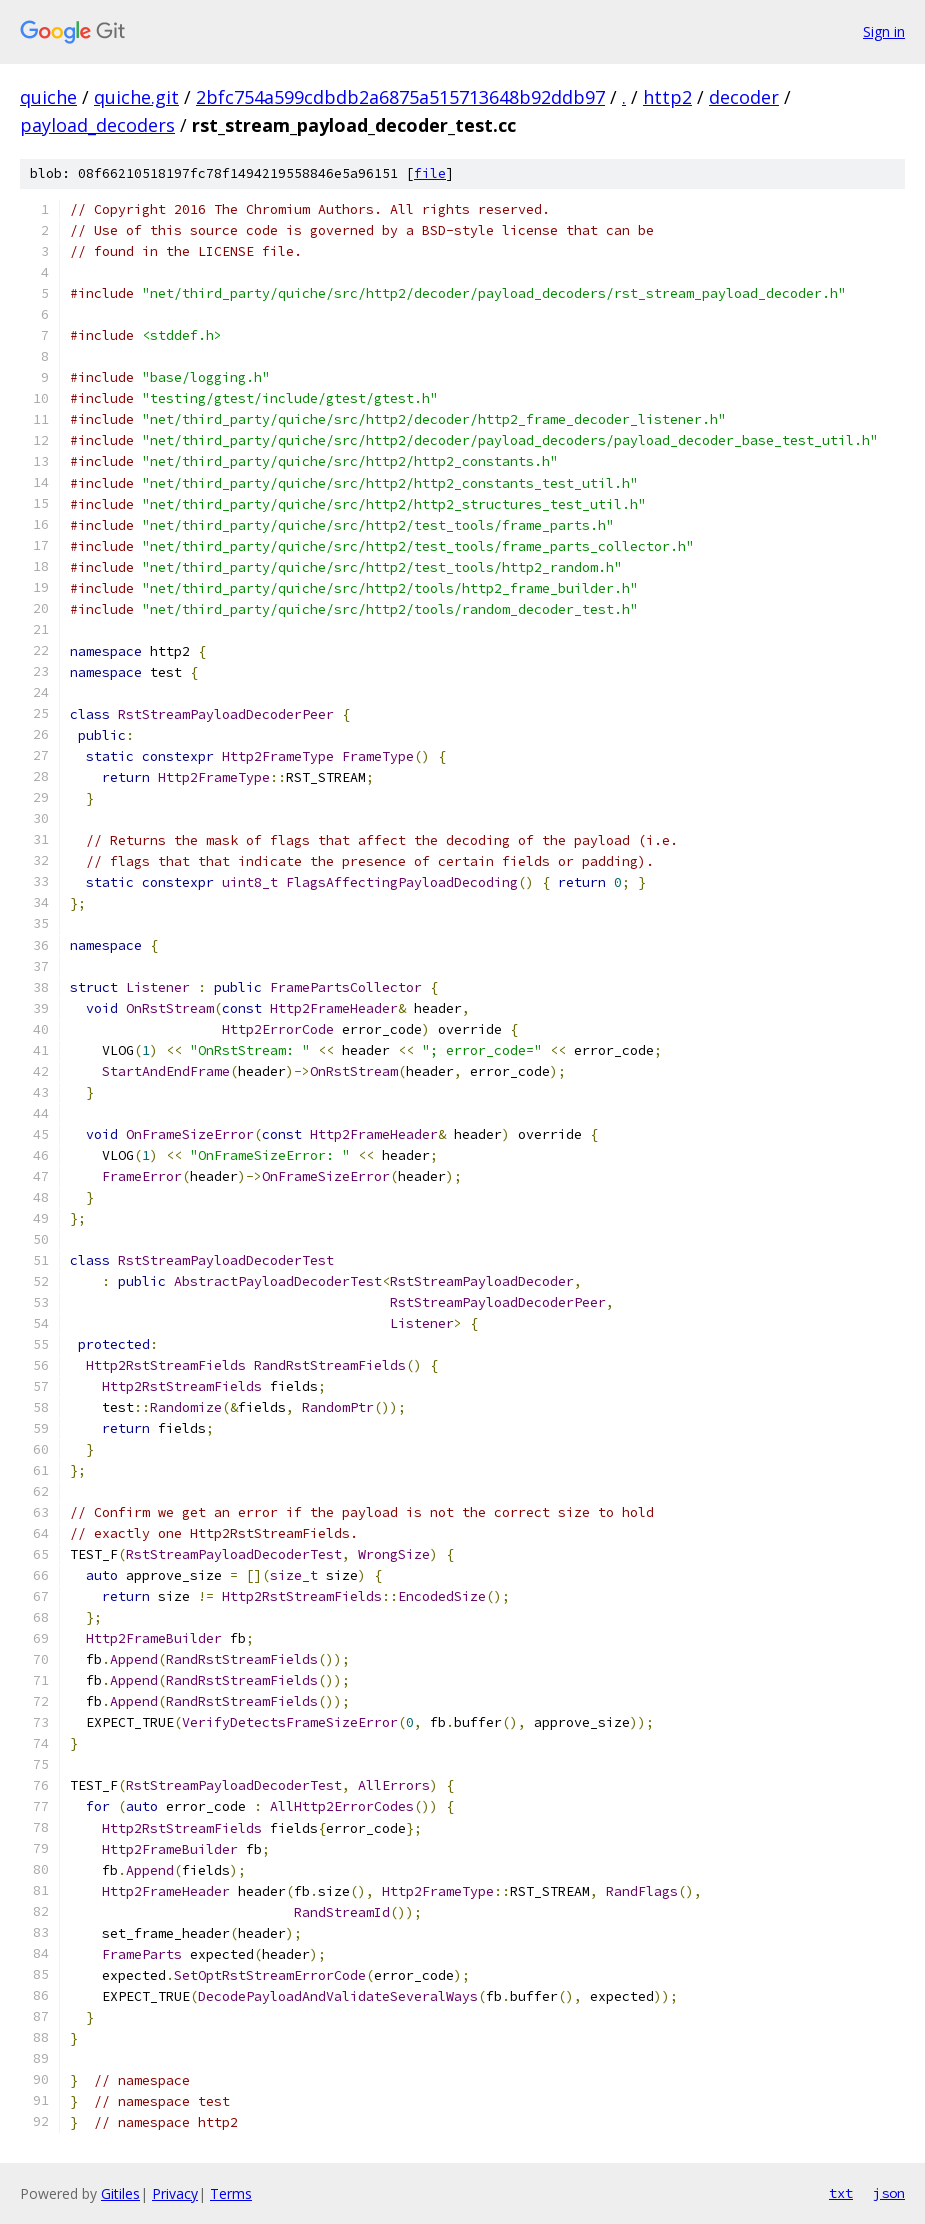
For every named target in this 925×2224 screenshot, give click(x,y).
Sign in (884, 31)
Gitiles (120, 2193)
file (430, 173)
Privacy (175, 2193)
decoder (744, 97)
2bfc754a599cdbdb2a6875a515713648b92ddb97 (400, 97)
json (889, 2193)
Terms (231, 2193)
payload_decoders (97, 125)
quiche (48, 97)
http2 (667, 97)
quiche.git (136, 97)
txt (841, 2193)
